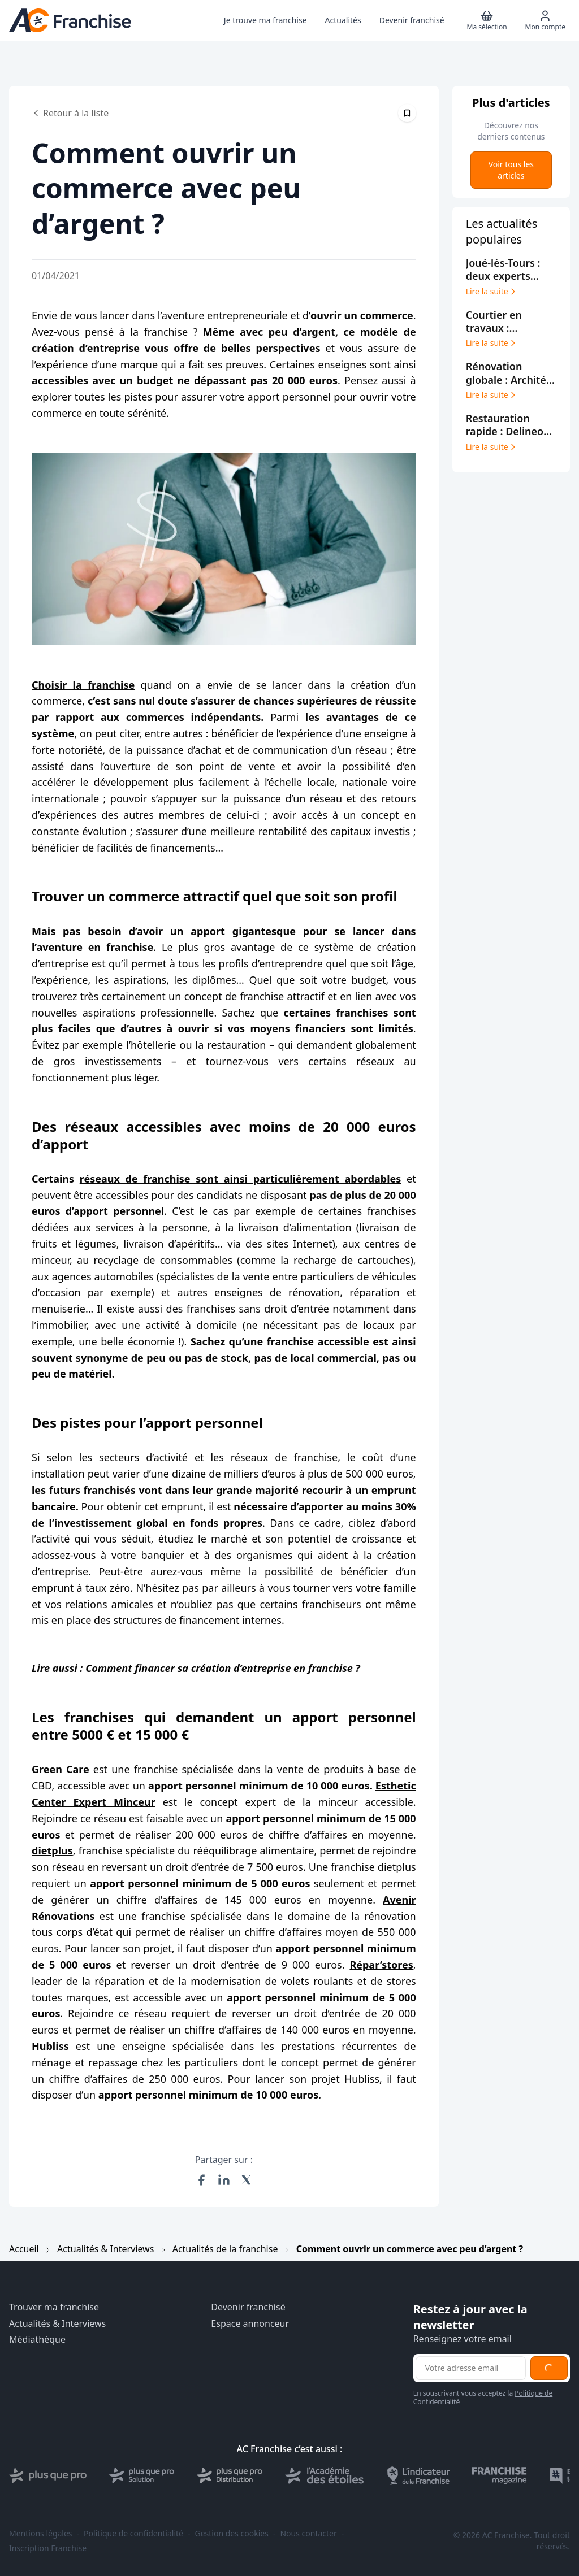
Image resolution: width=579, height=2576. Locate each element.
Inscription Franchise (48, 2548)
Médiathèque (37, 2339)
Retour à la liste (70, 113)
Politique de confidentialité (133, 2534)
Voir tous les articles (511, 170)
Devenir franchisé (248, 2307)
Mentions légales (40, 2534)
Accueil (24, 2249)
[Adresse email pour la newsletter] (471, 2368)
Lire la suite (491, 291)
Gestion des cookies (232, 2534)
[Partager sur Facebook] (201, 2180)
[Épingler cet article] (407, 113)
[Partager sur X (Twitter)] (246, 2180)
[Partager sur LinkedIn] (224, 2180)
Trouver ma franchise (54, 2307)
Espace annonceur (250, 2324)
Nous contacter (308, 2534)
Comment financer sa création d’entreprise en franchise (219, 1668)
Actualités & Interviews (105, 2249)
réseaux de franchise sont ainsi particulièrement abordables (240, 1178)
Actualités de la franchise (225, 2249)
